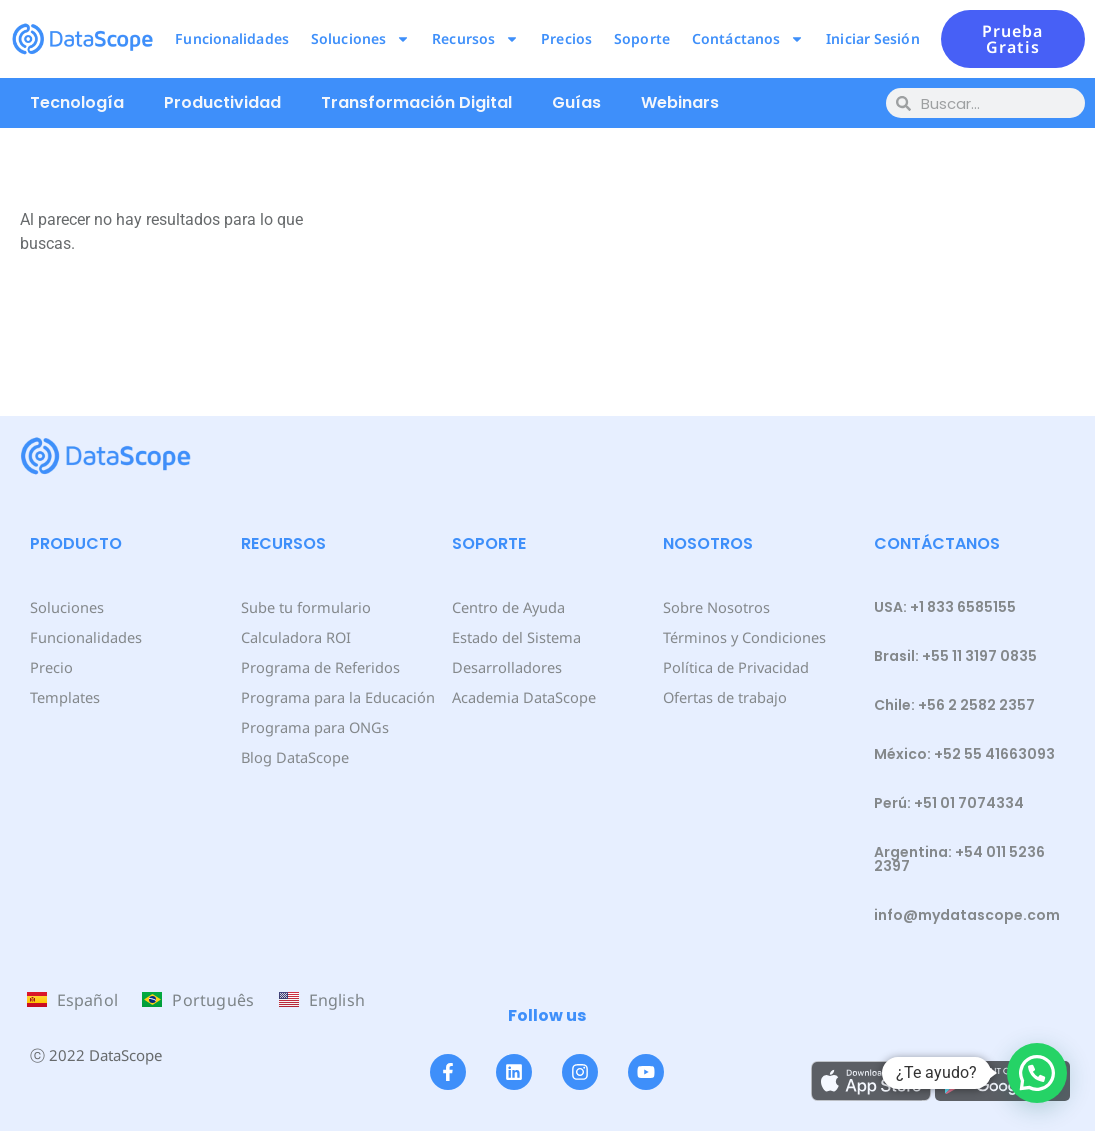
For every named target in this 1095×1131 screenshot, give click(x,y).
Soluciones (360, 39)
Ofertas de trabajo (724, 696)
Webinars (680, 102)
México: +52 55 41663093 (964, 754)
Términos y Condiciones (742, 636)
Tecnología (77, 102)
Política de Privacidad (734, 666)
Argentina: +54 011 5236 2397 (959, 859)
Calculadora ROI (295, 636)
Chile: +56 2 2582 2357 (954, 705)
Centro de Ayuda (508, 606)
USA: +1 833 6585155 (945, 607)
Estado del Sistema (515, 636)
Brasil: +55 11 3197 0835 (955, 656)
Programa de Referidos (318, 666)
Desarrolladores (505, 666)
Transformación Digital (416, 102)
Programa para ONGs (313, 726)
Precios (566, 38)
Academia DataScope (522, 696)
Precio (50, 666)
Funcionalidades (232, 38)
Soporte (642, 38)
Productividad (222, 102)
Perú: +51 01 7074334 (949, 803)
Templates (64, 696)
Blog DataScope (293, 756)
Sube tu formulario (304, 606)
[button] (1037, 1073)
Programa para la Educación (336, 696)
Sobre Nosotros (714, 606)
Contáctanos (748, 39)
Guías (576, 102)
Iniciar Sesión (872, 38)
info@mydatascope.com (967, 915)
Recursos (475, 39)
